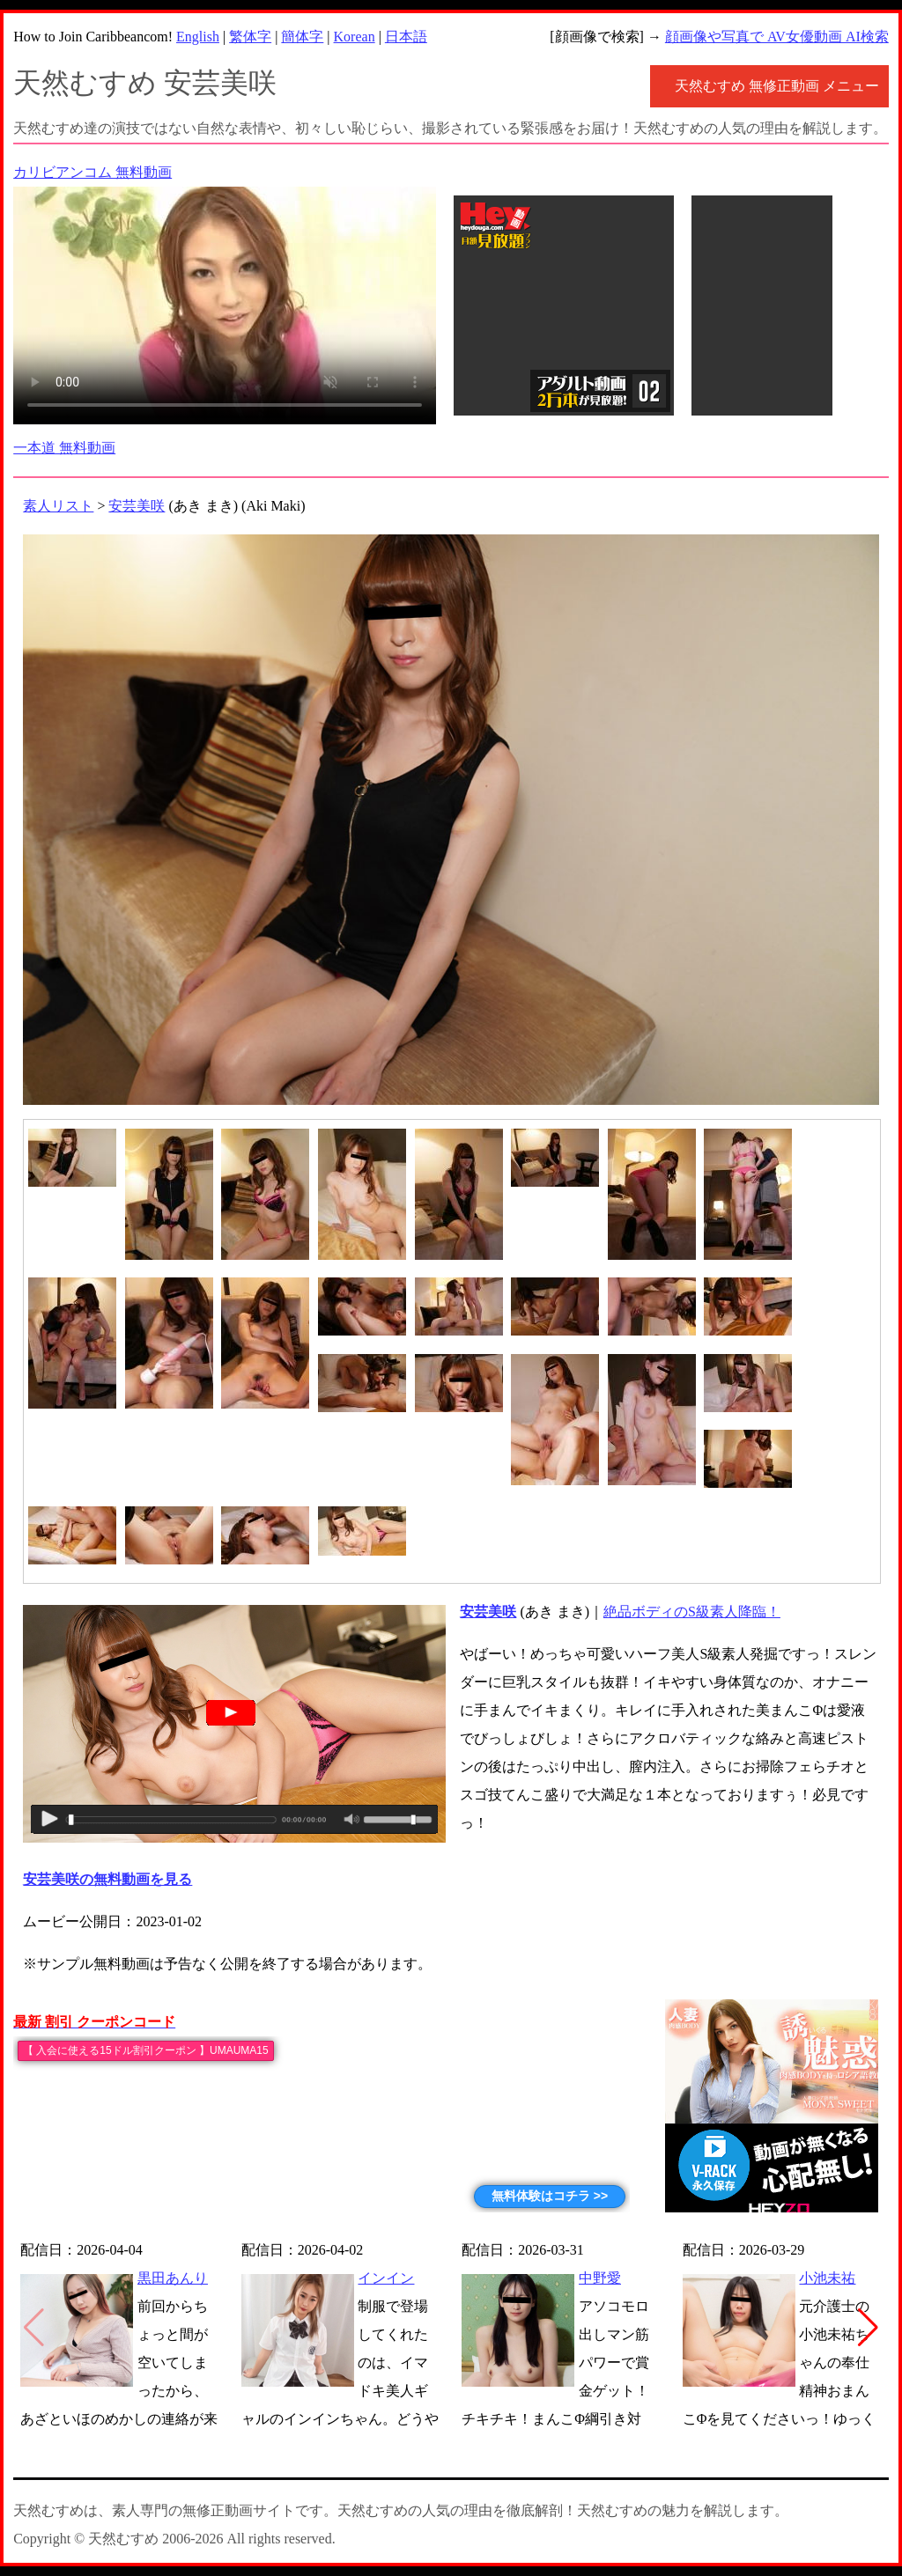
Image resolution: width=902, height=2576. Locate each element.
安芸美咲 (136, 505)
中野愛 (600, 2278)
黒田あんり (172, 2278)
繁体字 (250, 36)
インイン (386, 2278)
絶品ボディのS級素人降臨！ (691, 1611)
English (197, 36)
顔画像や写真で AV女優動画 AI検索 (777, 36)
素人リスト (58, 505)
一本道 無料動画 (64, 447)
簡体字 (302, 36)
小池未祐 (827, 2278)
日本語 (406, 36)
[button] (868, 2327)
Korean (354, 36)
